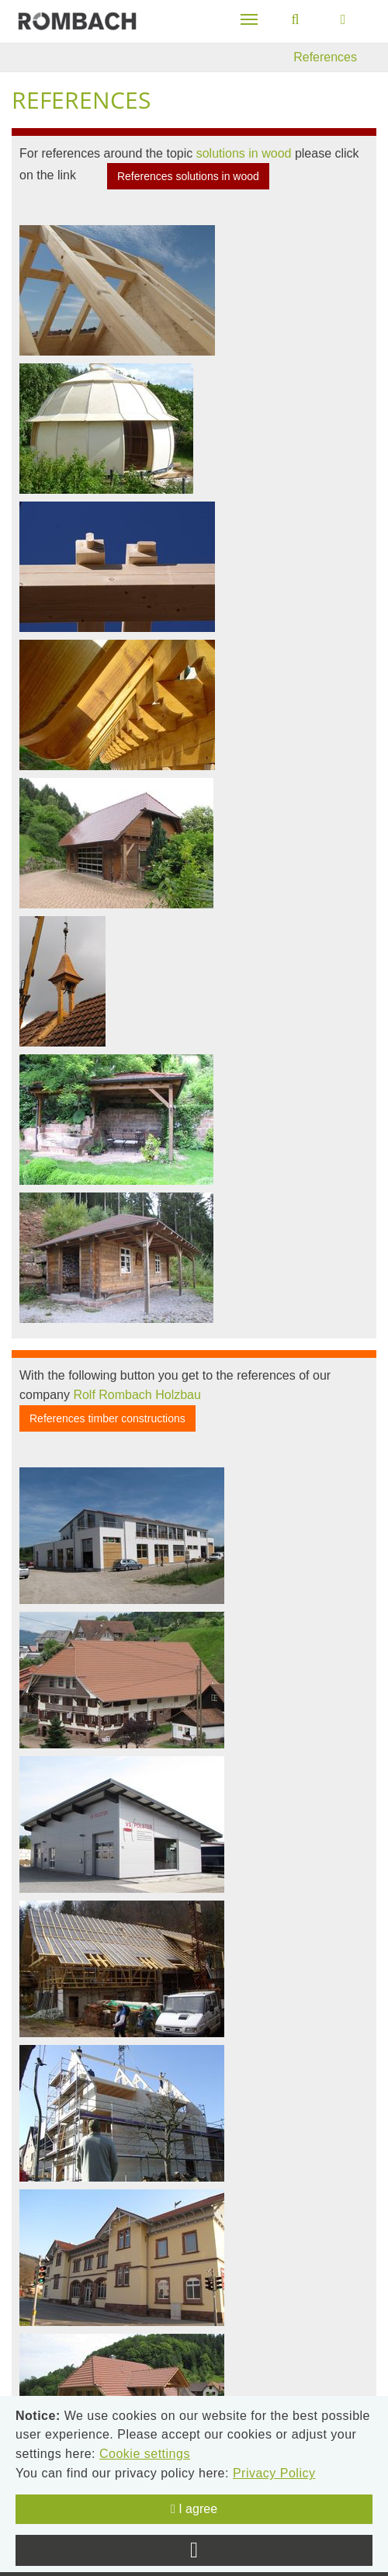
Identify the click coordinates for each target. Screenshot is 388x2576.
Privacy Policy (274, 2473)
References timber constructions (107, 1418)
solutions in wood (244, 153)
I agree (194, 2508)
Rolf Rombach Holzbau (137, 1394)
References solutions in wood (188, 176)
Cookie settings (144, 2453)
